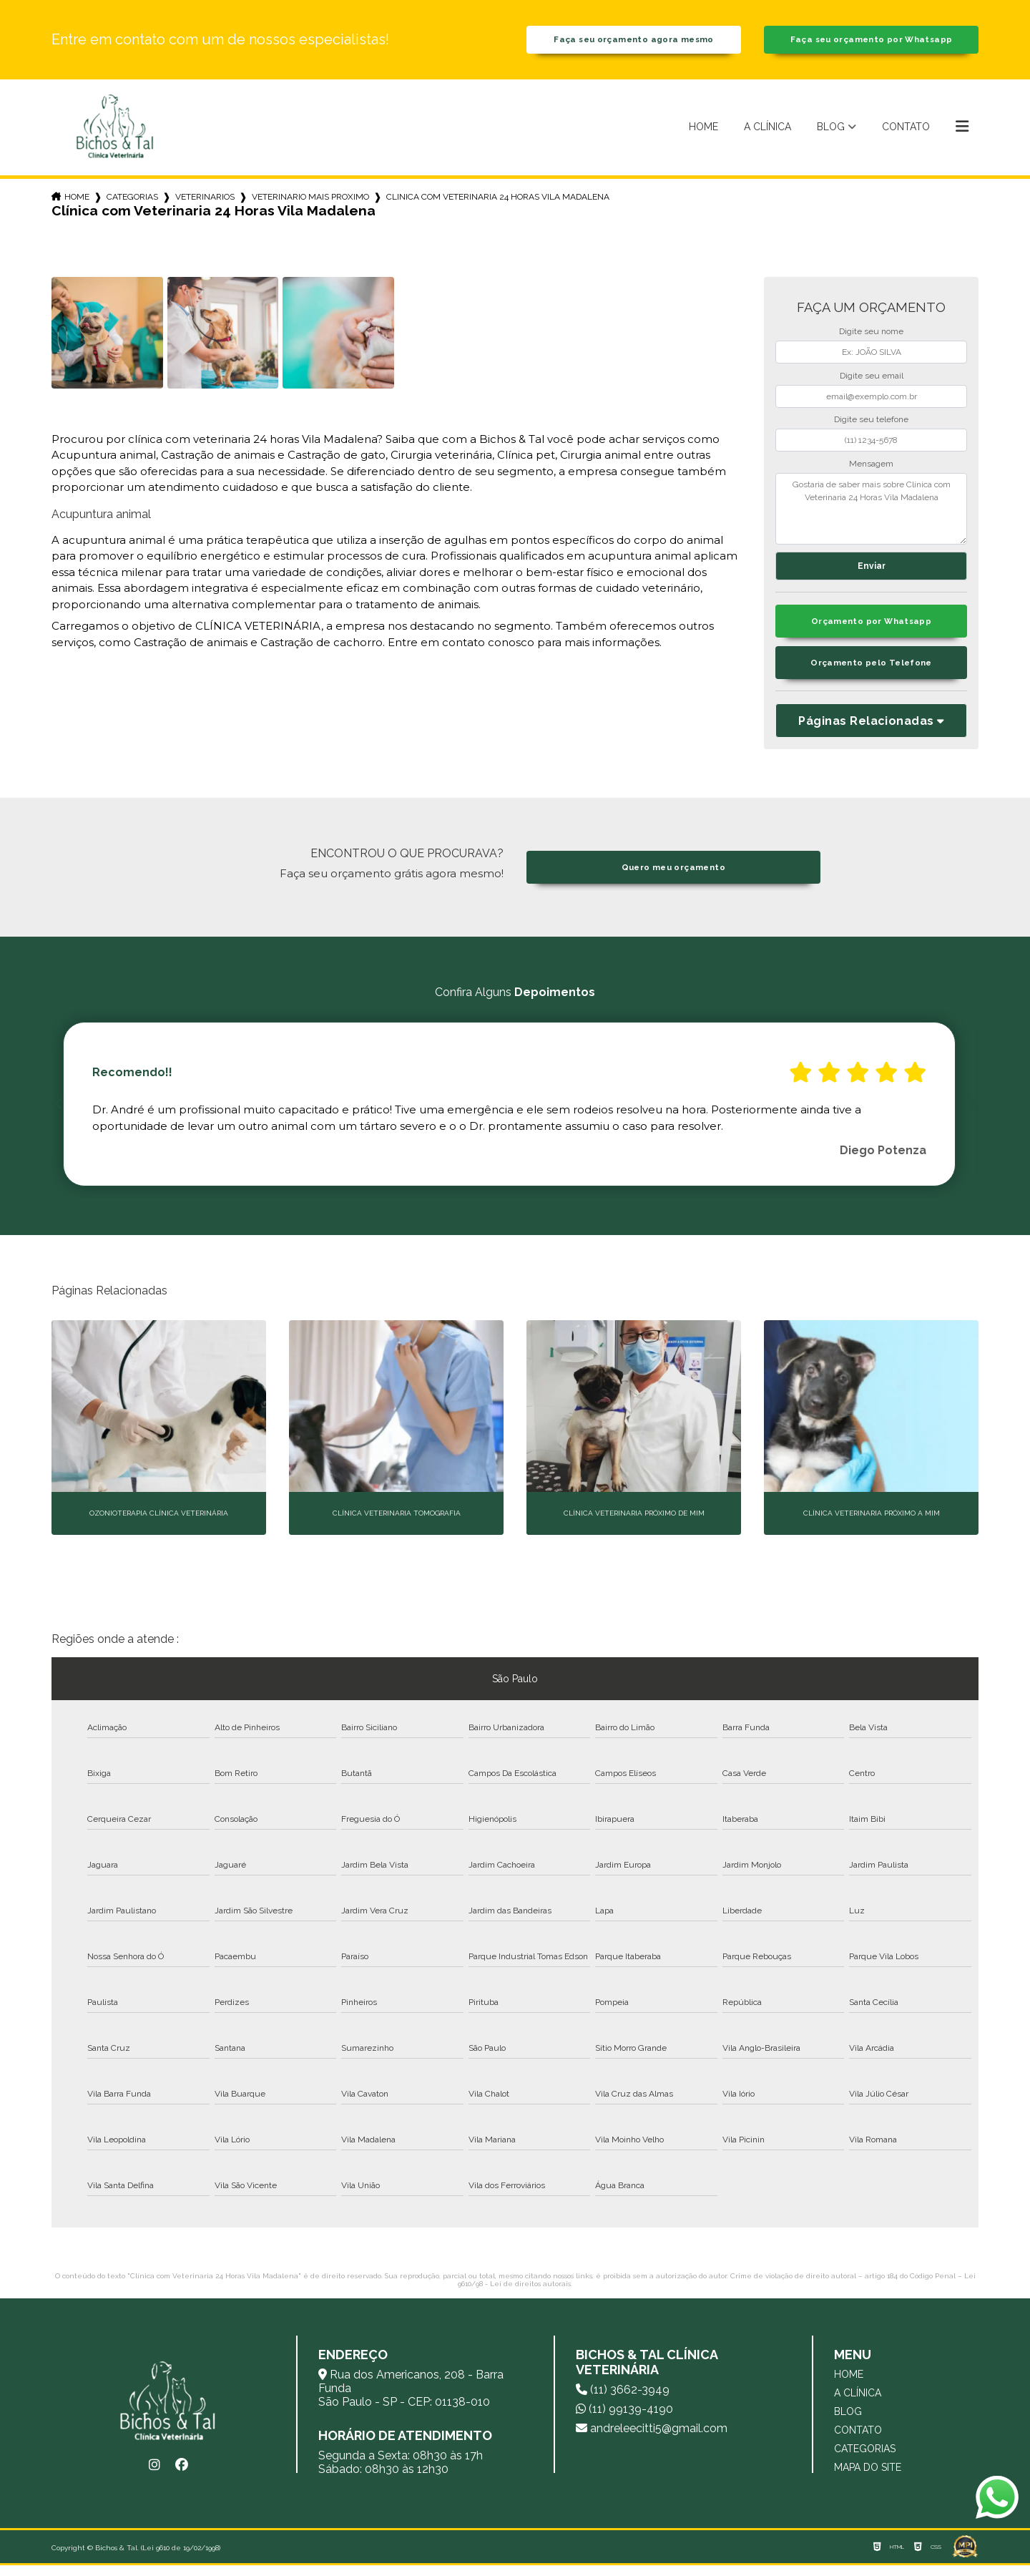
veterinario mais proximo (310, 202)
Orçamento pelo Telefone (871, 673)
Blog (831, 132)
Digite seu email (871, 381)
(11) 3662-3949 (623, 2400)
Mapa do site (867, 2478)
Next (971, 1115)
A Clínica (767, 132)
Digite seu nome (871, 338)
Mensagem (871, 469)
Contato (906, 132)
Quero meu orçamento (673, 878)
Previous (59, 1115)
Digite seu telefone (871, 426)
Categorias (132, 202)
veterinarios (205, 202)
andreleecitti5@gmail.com (651, 2439)
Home (703, 132)
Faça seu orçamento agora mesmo (633, 42)
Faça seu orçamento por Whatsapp (871, 42)
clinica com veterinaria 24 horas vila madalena (497, 202)
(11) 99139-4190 (624, 2419)
